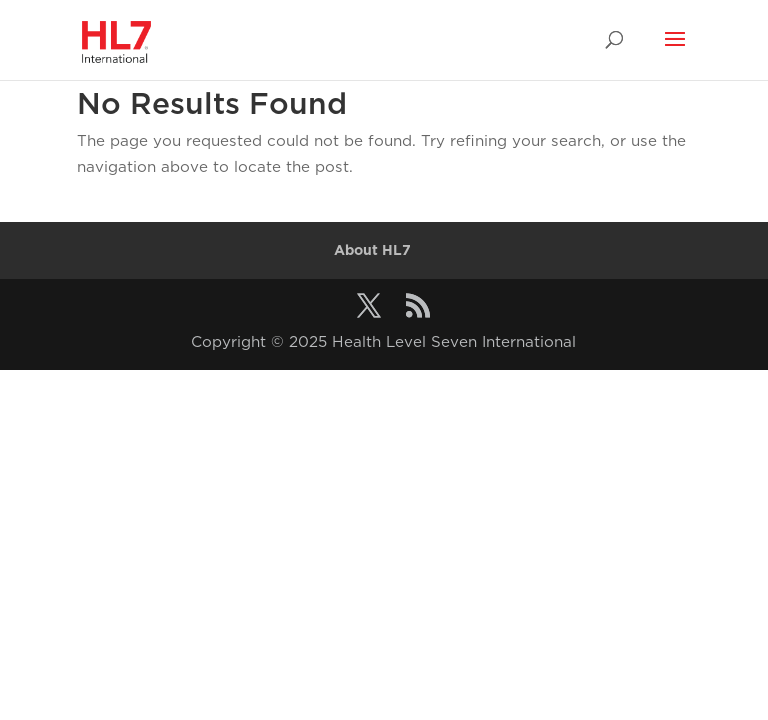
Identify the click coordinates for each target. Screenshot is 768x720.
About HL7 (372, 250)
